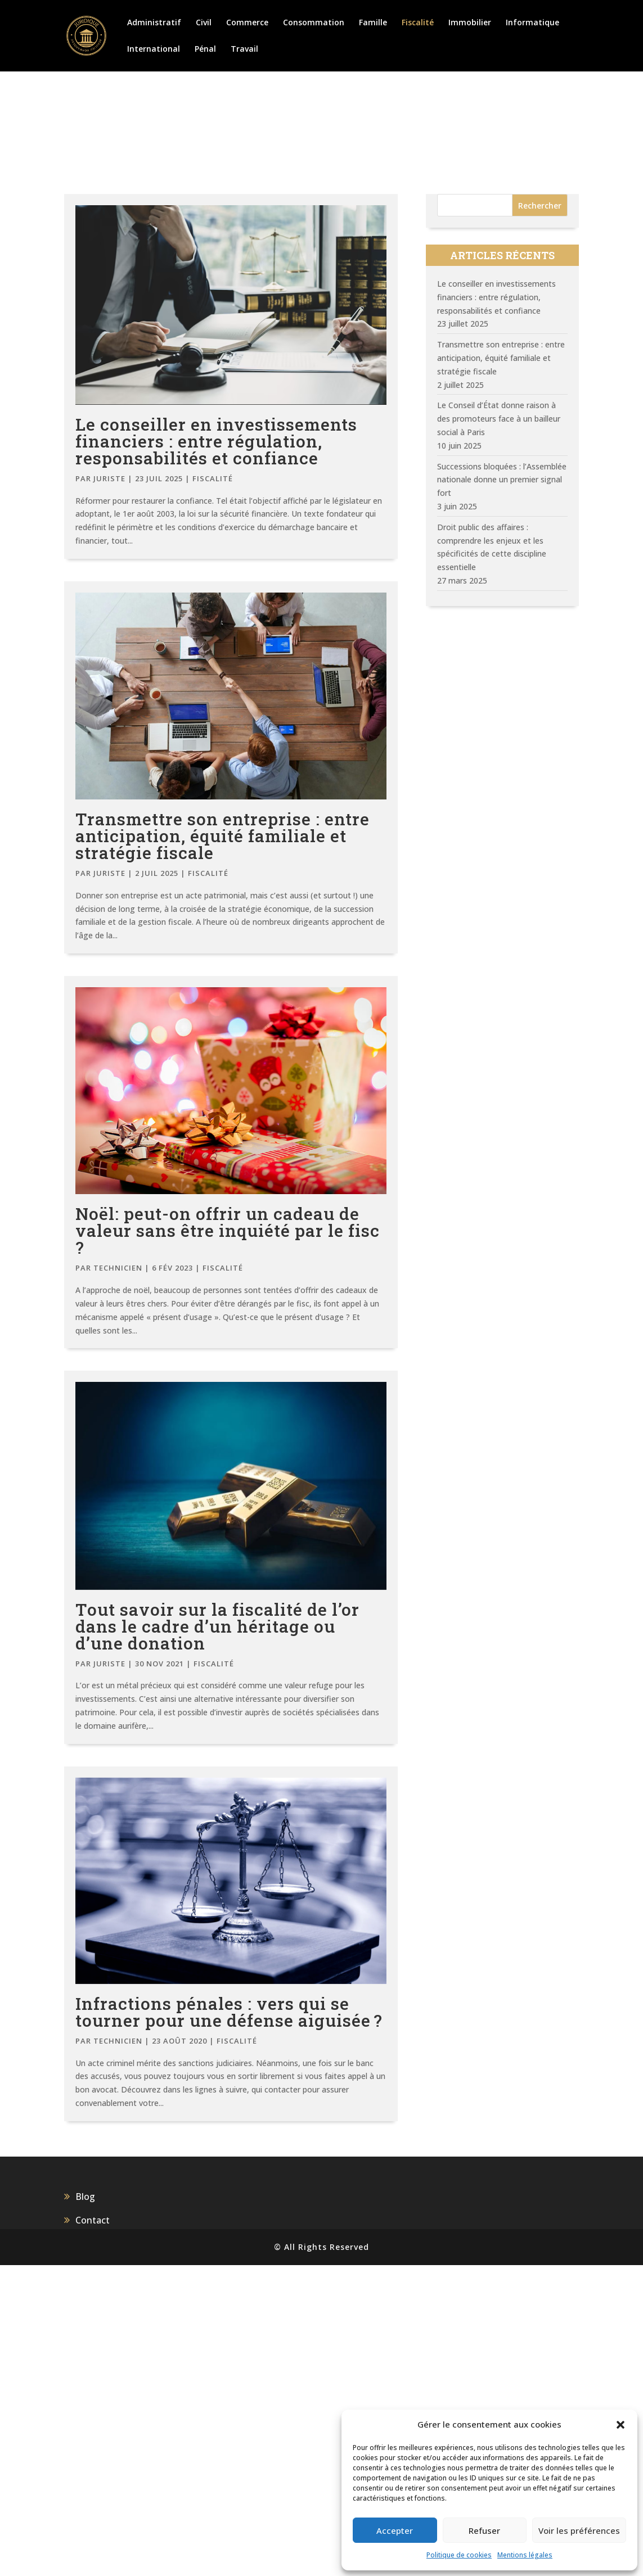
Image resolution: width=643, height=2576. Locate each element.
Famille (373, 23)
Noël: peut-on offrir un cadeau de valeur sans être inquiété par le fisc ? (227, 1230)
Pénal (205, 49)
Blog (85, 2196)
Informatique (532, 23)
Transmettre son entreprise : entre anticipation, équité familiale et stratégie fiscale (222, 836)
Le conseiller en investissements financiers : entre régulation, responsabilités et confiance (216, 441)
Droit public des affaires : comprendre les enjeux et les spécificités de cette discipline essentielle (491, 547)
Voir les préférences (579, 2530)
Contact (92, 2220)
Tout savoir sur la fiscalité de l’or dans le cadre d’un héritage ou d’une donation (217, 1626)
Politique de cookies (459, 2555)
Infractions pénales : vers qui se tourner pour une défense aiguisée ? (229, 2011)
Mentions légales (524, 2555)
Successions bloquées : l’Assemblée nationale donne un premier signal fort (501, 480)
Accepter (394, 2530)
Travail (244, 49)
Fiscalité (418, 23)
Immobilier (469, 23)
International (153, 49)
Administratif (154, 23)
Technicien (117, 1268)
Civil (204, 23)
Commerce (247, 23)
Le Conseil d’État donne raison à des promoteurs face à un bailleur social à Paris (498, 418)
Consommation (313, 23)
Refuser (484, 2530)
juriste (109, 478)
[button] (620, 2424)
